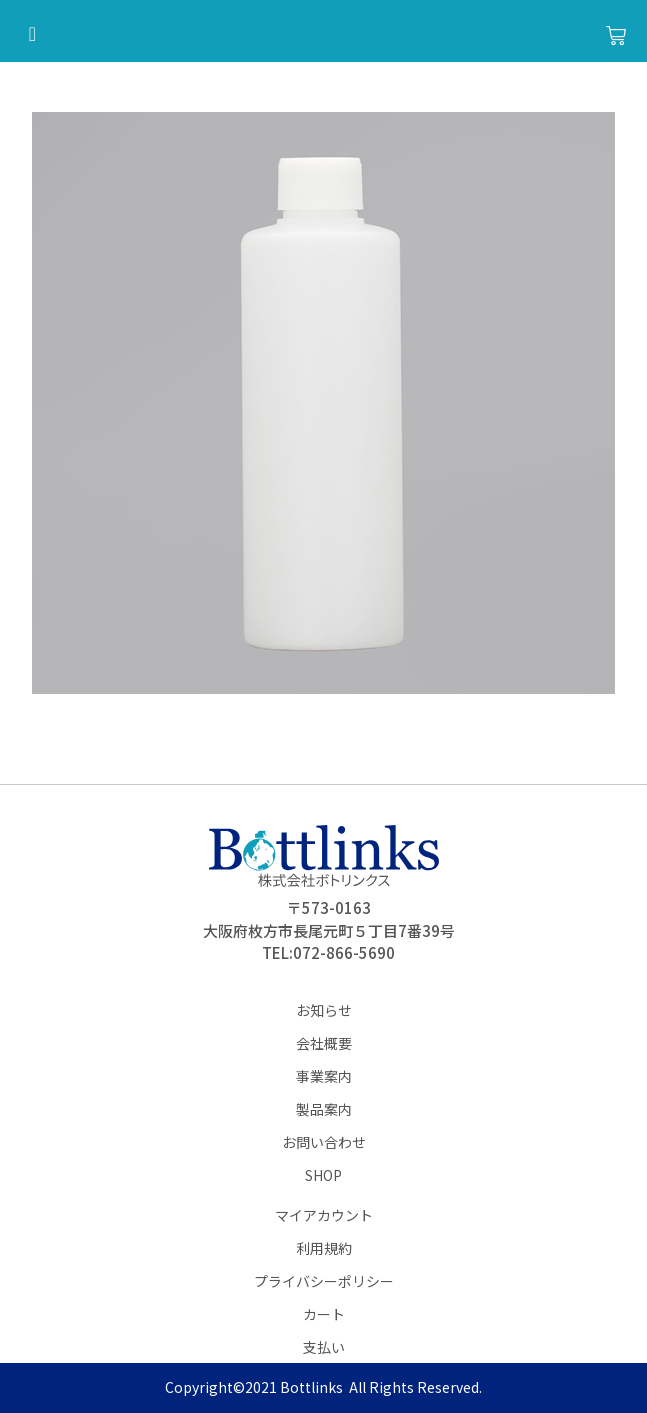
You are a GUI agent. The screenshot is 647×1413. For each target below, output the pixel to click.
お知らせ (324, 1010)
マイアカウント (324, 1215)
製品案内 (324, 1109)
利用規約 (324, 1248)
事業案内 (324, 1076)
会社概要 (324, 1043)
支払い (324, 1347)
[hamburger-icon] (32, 35)
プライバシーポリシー (324, 1281)
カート (324, 1314)
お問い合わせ (324, 1142)
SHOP (323, 1175)
